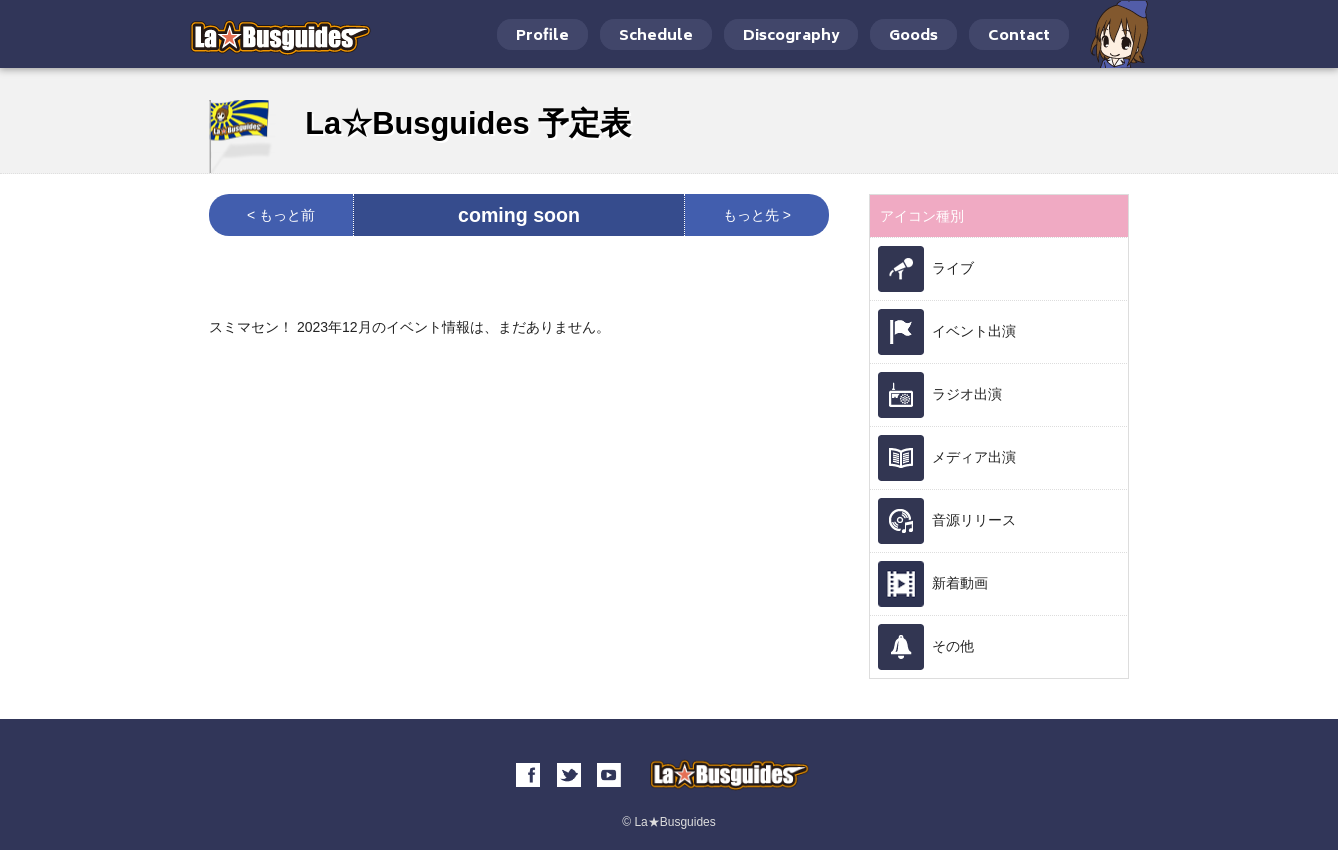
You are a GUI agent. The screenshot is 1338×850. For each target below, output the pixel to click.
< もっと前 (281, 215)
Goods (913, 36)
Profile (542, 36)
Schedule (656, 36)
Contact (1019, 36)
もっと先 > (757, 215)
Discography (791, 36)
